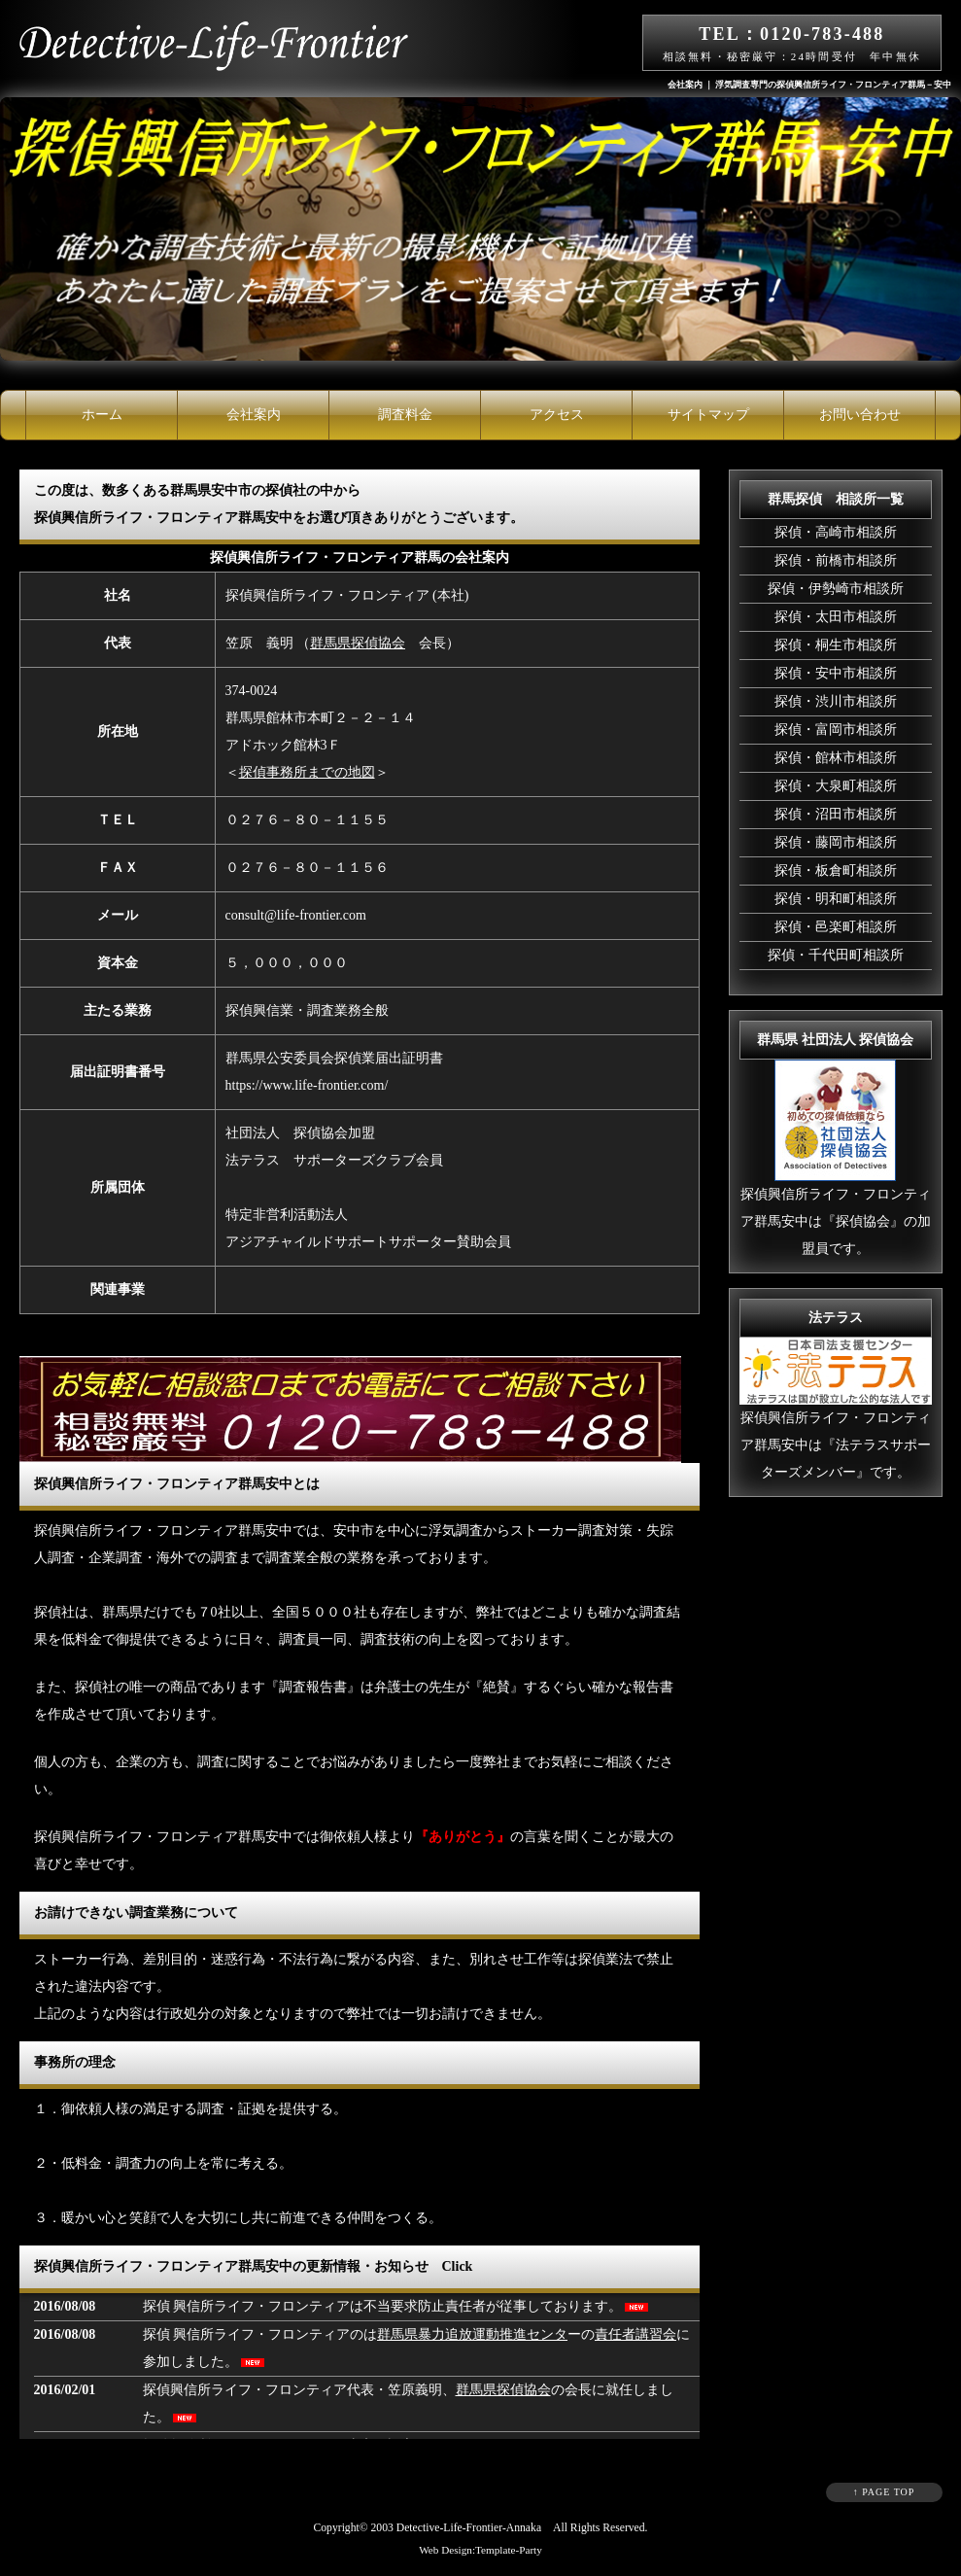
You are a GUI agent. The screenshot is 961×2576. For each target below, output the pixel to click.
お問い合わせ (860, 414)
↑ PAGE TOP (884, 2492)
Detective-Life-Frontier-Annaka (468, 2528)
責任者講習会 (635, 2334)
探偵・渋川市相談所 (835, 701)
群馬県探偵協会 (357, 643)
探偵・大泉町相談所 (835, 786)
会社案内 (253, 414)
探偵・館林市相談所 (835, 757)
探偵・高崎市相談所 (835, 532)
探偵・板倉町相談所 (835, 870)
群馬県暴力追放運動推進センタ (472, 2334)
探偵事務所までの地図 (307, 772)
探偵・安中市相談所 (835, 673)
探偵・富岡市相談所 (835, 729)
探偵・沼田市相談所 (835, 814)
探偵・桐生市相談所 (835, 645)
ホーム (102, 414)
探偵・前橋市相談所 (835, 560)
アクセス (557, 414)
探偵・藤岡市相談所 (835, 842)
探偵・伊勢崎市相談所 (836, 588)
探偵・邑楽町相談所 (835, 927)
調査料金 (405, 414)
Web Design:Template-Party (480, 2550)
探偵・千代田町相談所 (836, 955)
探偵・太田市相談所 (835, 616)
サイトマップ (708, 414)
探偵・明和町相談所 (835, 898)
